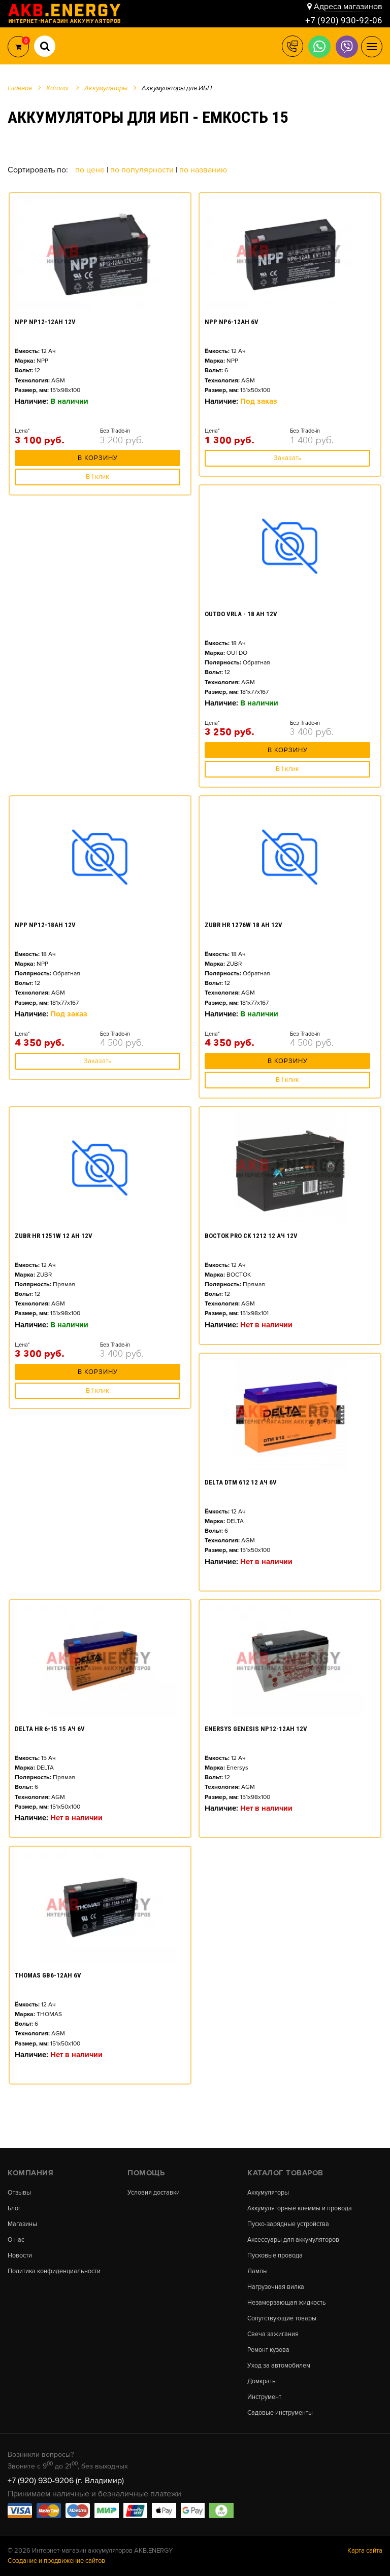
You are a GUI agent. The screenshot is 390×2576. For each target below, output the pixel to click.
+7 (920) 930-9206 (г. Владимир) (66, 2480)
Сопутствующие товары (282, 2316)
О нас (16, 2236)
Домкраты (262, 2380)
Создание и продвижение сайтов (56, 2560)
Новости (20, 2252)
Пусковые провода (275, 2252)
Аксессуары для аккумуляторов (294, 2236)
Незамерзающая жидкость (287, 2300)
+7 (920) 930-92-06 (343, 20)
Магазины (23, 2220)
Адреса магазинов (348, 6)
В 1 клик (97, 474)
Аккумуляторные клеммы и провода (300, 2204)
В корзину (98, 458)
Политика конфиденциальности (55, 2268)
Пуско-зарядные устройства (288, 2220)
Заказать (288, 458)
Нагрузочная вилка (276, 2284)
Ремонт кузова (269, 2348)
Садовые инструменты (280, 2412)
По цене (91, 170)
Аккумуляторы (268, 2188)
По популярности (143, 170)
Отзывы (19, 2188)
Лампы (257, 2268)
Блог (15, 2204)
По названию (203, 170)
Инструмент (264, 2396)
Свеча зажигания (273, 2332)
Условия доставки (153, 2188)
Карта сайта (364, 2550)
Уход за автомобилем (279, 2364)
